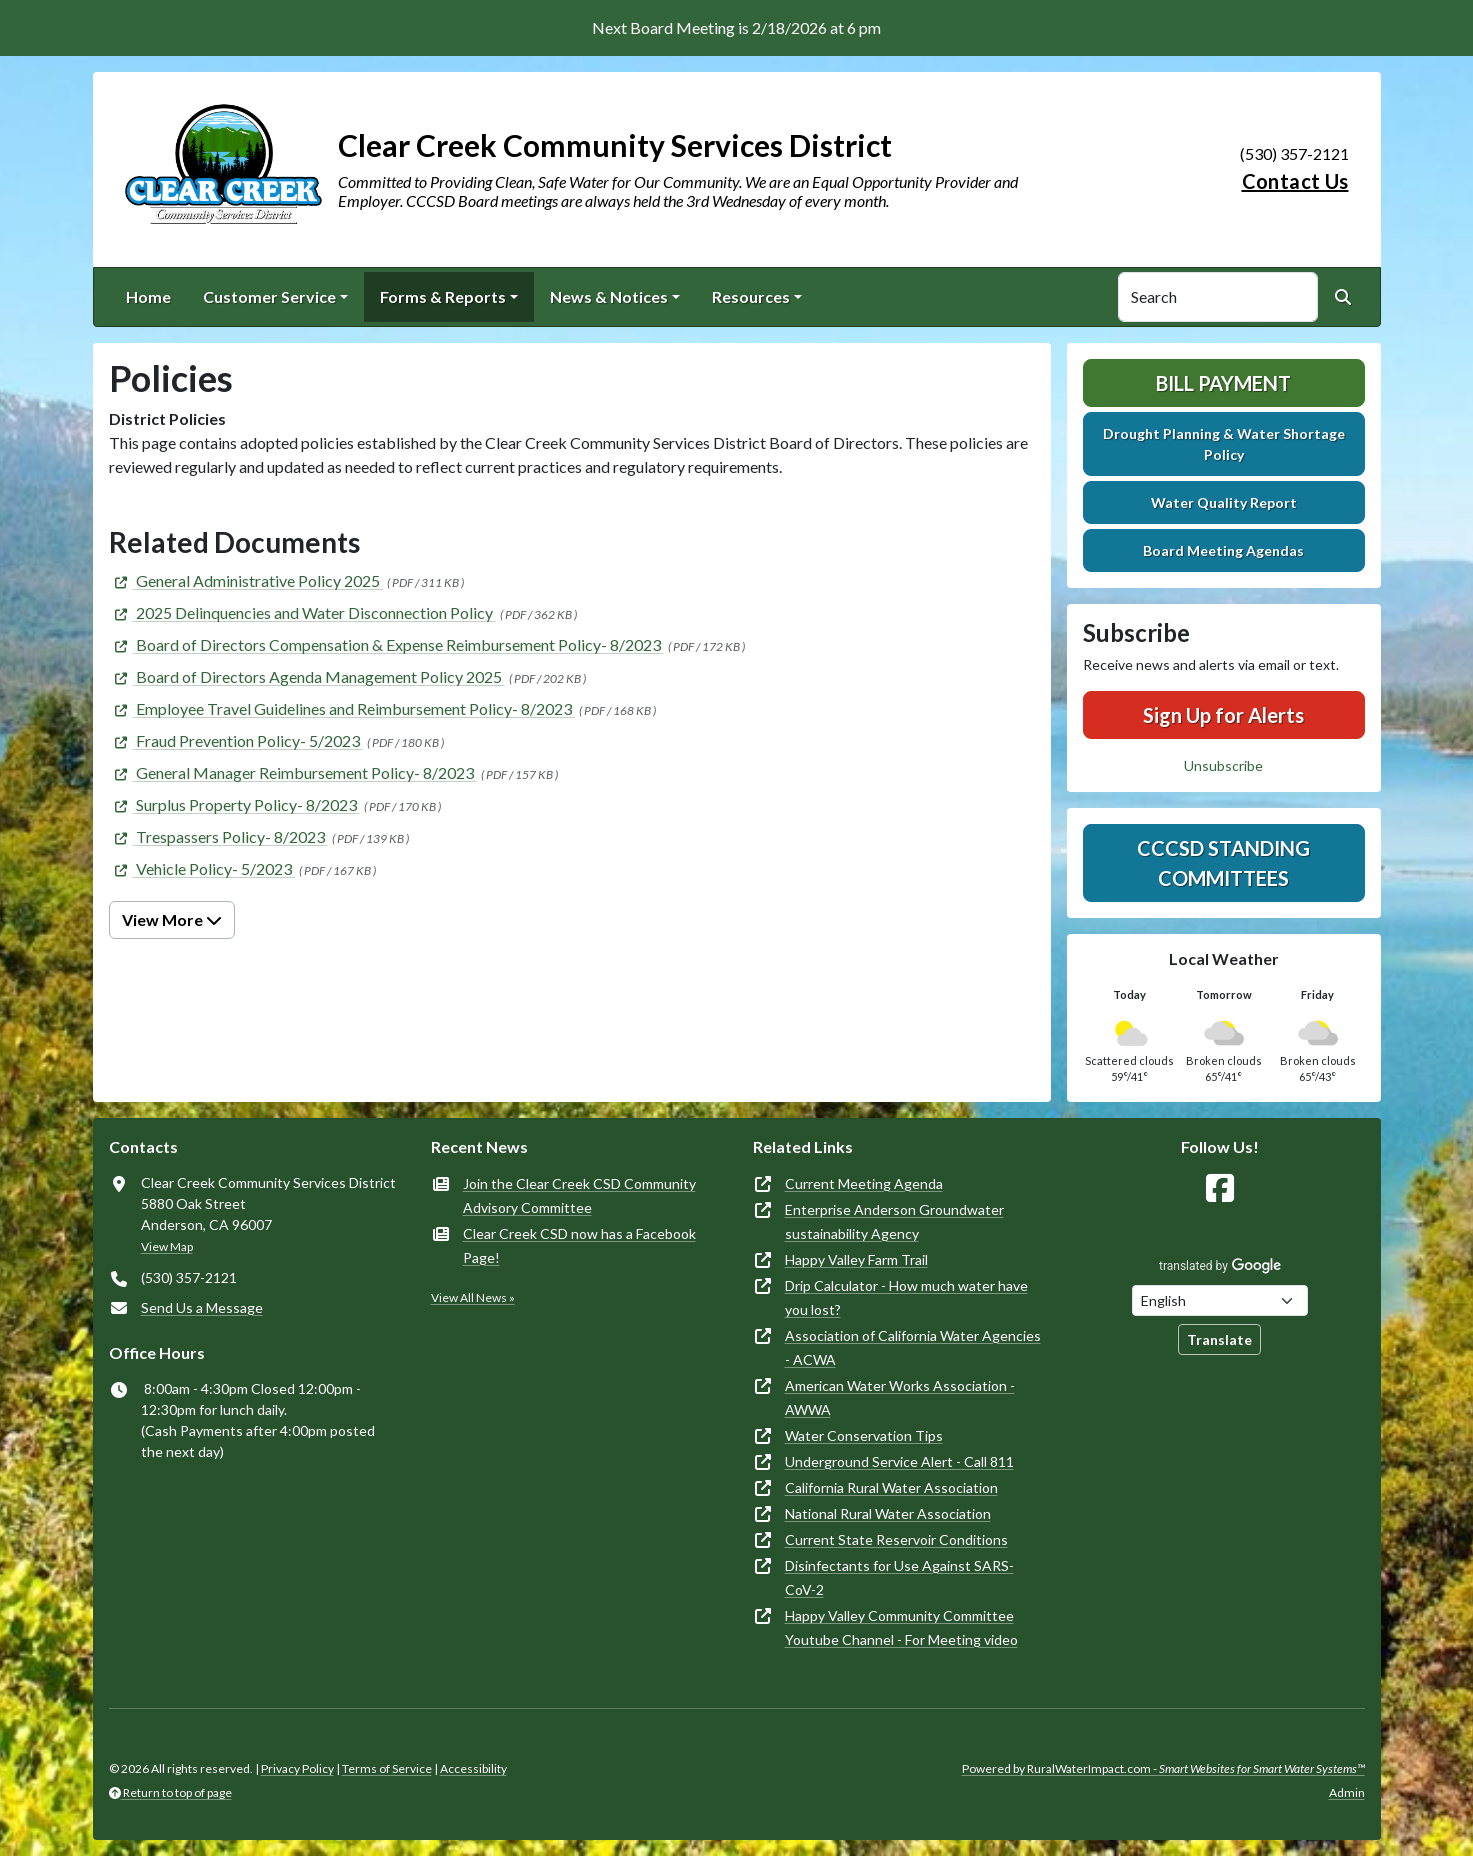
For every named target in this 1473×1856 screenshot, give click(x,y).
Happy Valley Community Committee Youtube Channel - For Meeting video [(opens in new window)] (901, 1627)
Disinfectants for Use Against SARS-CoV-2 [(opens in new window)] (899, 1577)
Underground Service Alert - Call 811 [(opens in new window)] (899, 1461)
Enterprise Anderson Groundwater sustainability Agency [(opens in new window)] (894, 1221)
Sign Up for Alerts (1223, 715)
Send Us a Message (202, 1307)
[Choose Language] (1220, 1300)
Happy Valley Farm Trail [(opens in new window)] (856, 1259)
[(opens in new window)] (246, 580)
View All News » (473, 1297)
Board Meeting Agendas (1223, 550)
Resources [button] (751, 296)
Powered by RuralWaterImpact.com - (1163, 1768)
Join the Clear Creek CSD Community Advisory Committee (579, 1195)
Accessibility (473, 1768)
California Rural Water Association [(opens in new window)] (891, 1487)
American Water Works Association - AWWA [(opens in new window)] (900, 1397)
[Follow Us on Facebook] (1220, 1188)
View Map (167, 1246)
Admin (1347, 1792)
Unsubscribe (1223, 765)
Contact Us (1295, 181)
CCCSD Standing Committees (1223, 863)
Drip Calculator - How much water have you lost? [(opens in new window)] (906, 1297)
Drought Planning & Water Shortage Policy (1224, 444)
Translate (1219, 1339)
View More (172, 919)
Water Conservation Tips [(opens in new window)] (864, 1435)
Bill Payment (1223, 383)
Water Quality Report (1224, 502)
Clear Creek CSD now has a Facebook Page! (579, 1245)
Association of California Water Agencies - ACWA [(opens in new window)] (913, 1347)
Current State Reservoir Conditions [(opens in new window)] (896, 1539)
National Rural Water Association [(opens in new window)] (888, 1513)
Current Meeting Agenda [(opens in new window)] (864, 1183)
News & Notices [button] (609, 296)
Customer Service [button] (269, 296)
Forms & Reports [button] (443, 296)
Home (148, 296)
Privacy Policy (297, 1768)
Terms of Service (387, 1768)
